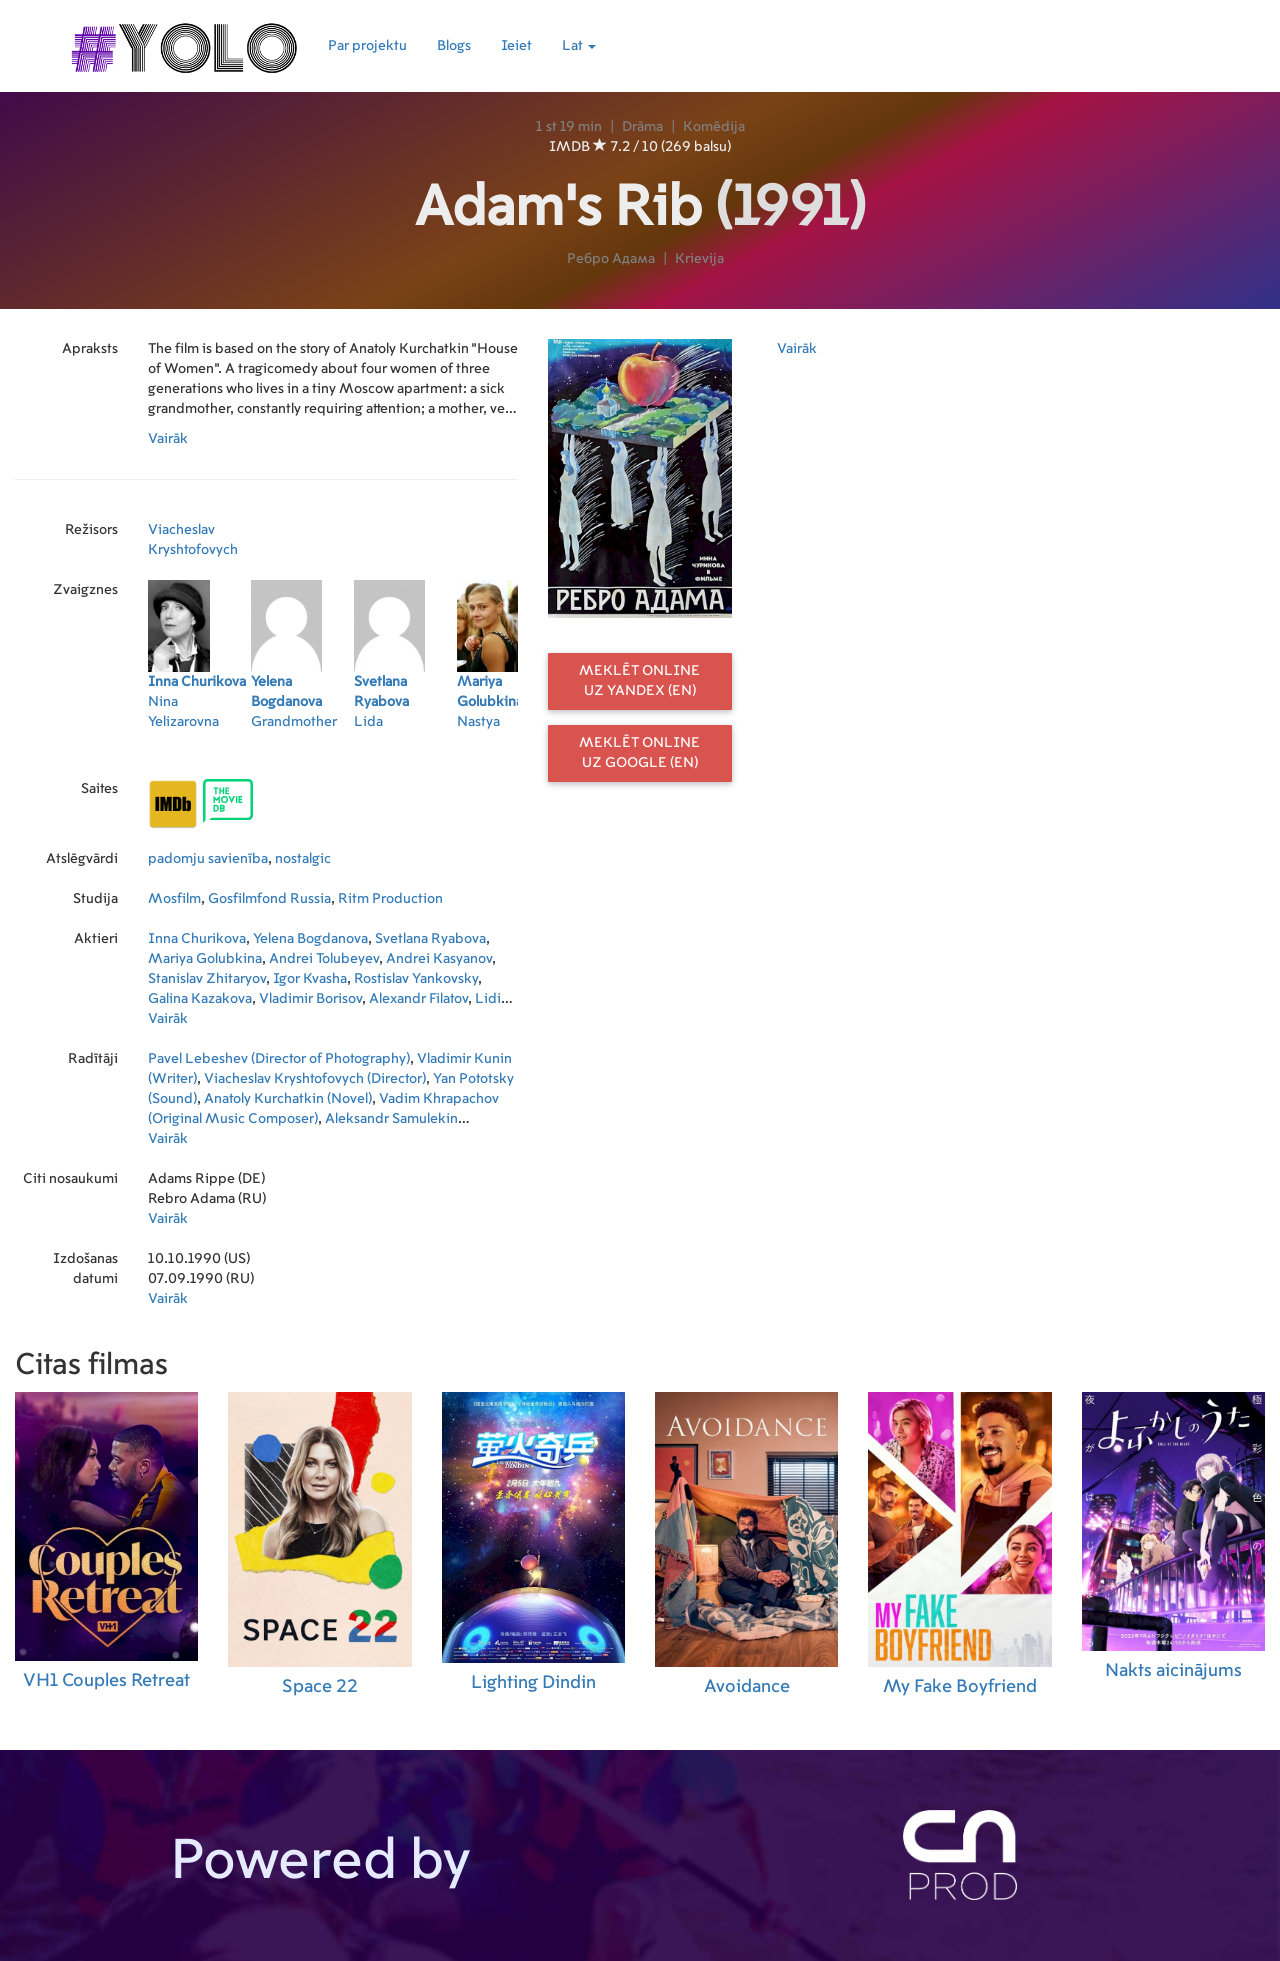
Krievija (699, 259)
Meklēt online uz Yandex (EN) (639, 681)
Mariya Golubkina (205, 959)
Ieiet (516, 46)
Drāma (642, 127)
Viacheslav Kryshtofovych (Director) (315, 1079)
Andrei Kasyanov (439, 959)
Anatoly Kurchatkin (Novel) (288, 1099)
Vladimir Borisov (310, 999)
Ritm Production (390, 899)
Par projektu (367, 46)
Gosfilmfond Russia (269, 899)
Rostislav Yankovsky (416, 979)
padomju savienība (208, 859)
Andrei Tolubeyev (324, 959)
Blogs (454, 46)
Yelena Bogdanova (310, 939)
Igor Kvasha (310, 979)
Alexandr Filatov (418, 999)
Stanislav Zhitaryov (207, 979)
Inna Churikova (197, 939)
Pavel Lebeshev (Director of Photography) (279, 1059)
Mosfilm (174, 899)
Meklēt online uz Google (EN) (639, 753)
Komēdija (714, 127)
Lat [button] (579, 46)
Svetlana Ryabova (430, 939)
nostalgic (303, 859)
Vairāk (168, 439)
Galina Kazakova (200, 999)
